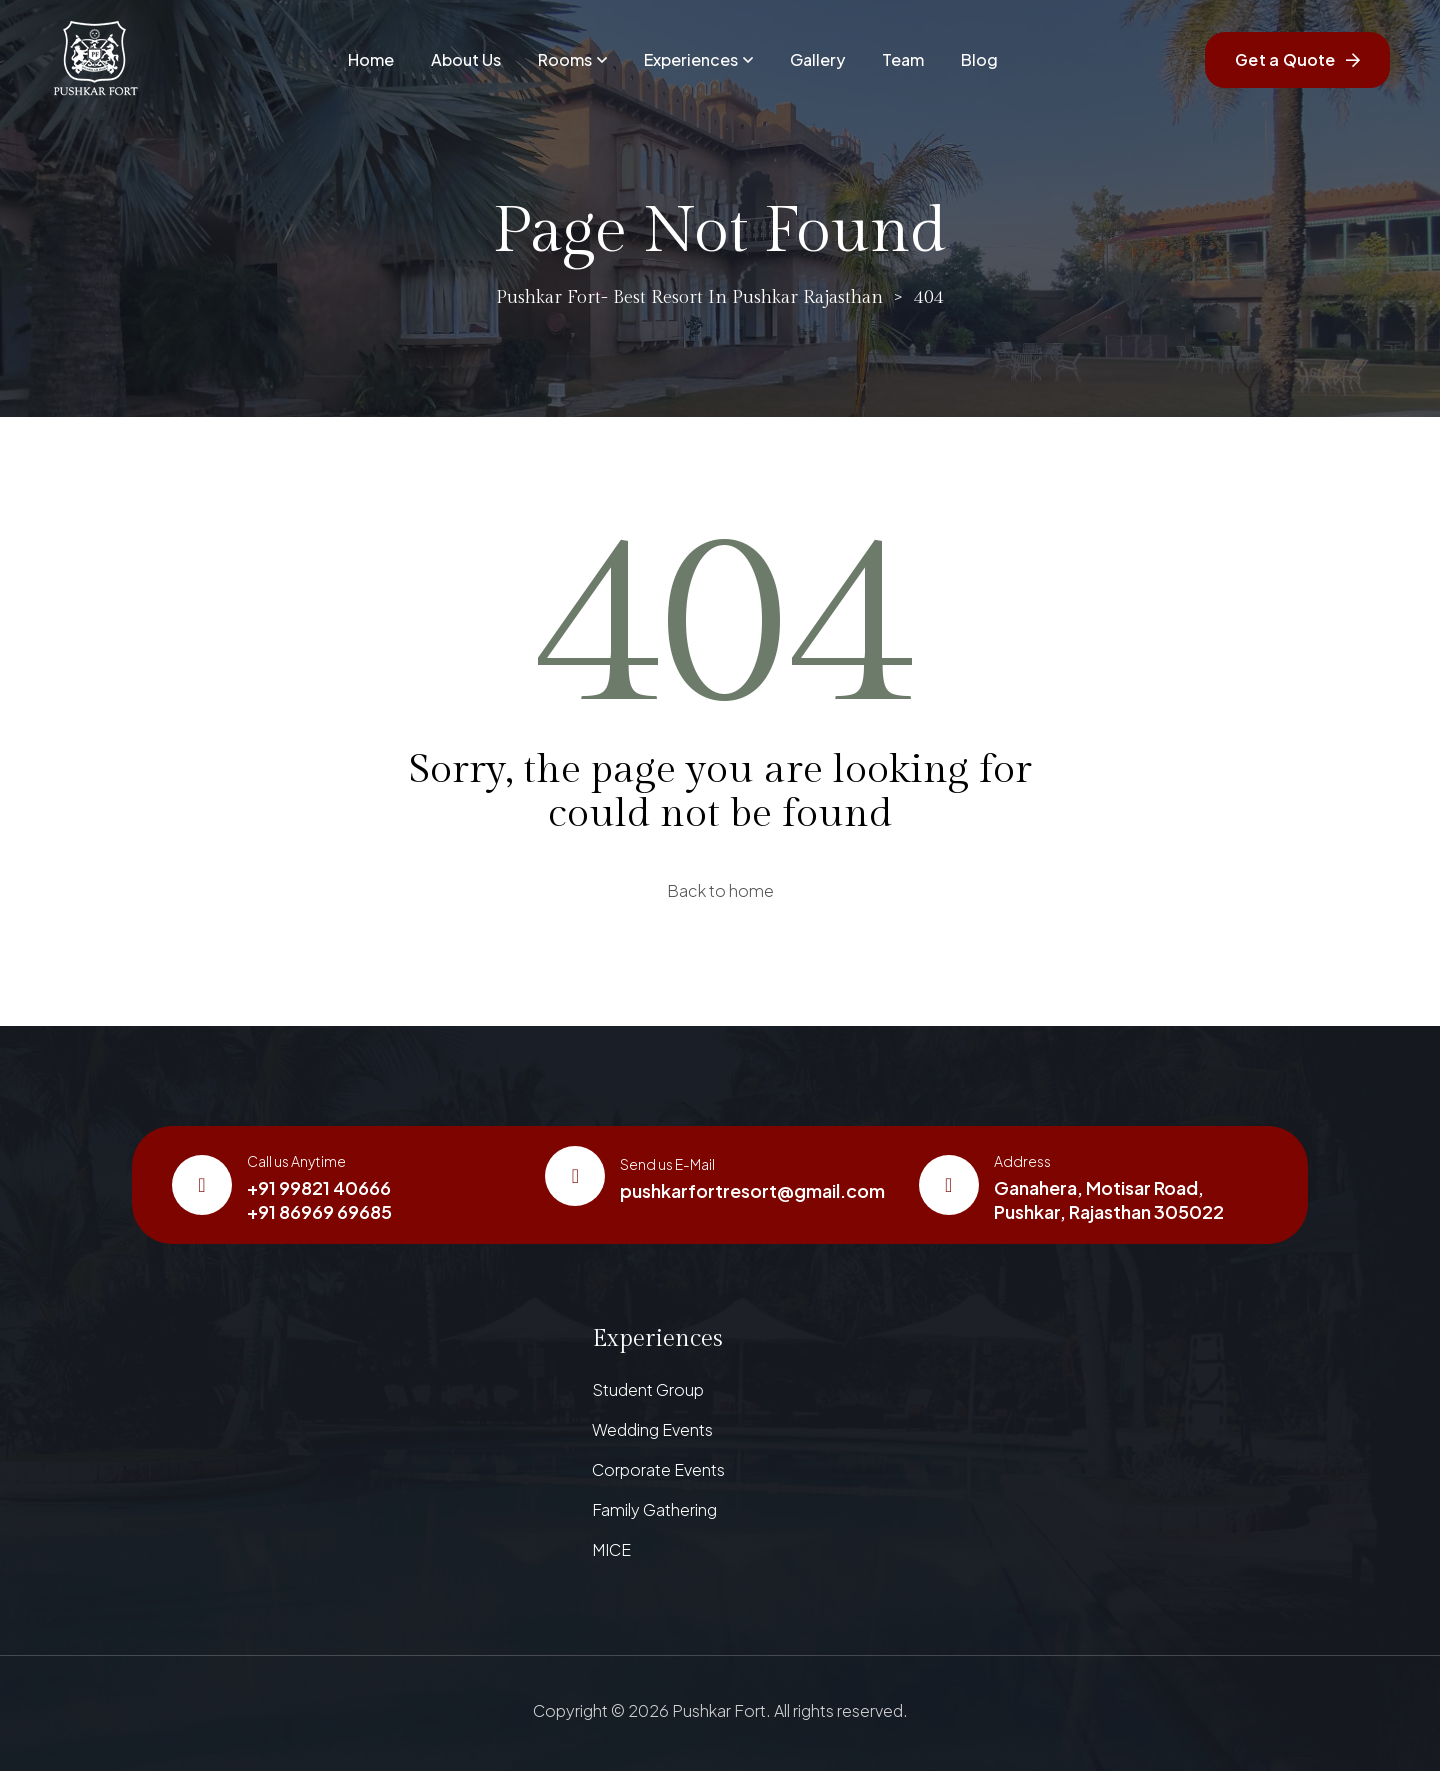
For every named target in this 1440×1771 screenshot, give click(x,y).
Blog (979, 59)
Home (371, 59)
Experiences (698, 59)
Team (903, 59)
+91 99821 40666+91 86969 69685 (319, 1199)
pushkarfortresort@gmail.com (752, 1190)
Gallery (817, 59)
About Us (466, 59)
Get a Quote (1297, 59)
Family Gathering (654, 1509)
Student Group (648, 1389)
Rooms (572, 59)
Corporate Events (658, 1469)
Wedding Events (652, 1429)
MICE (611, 1549)
